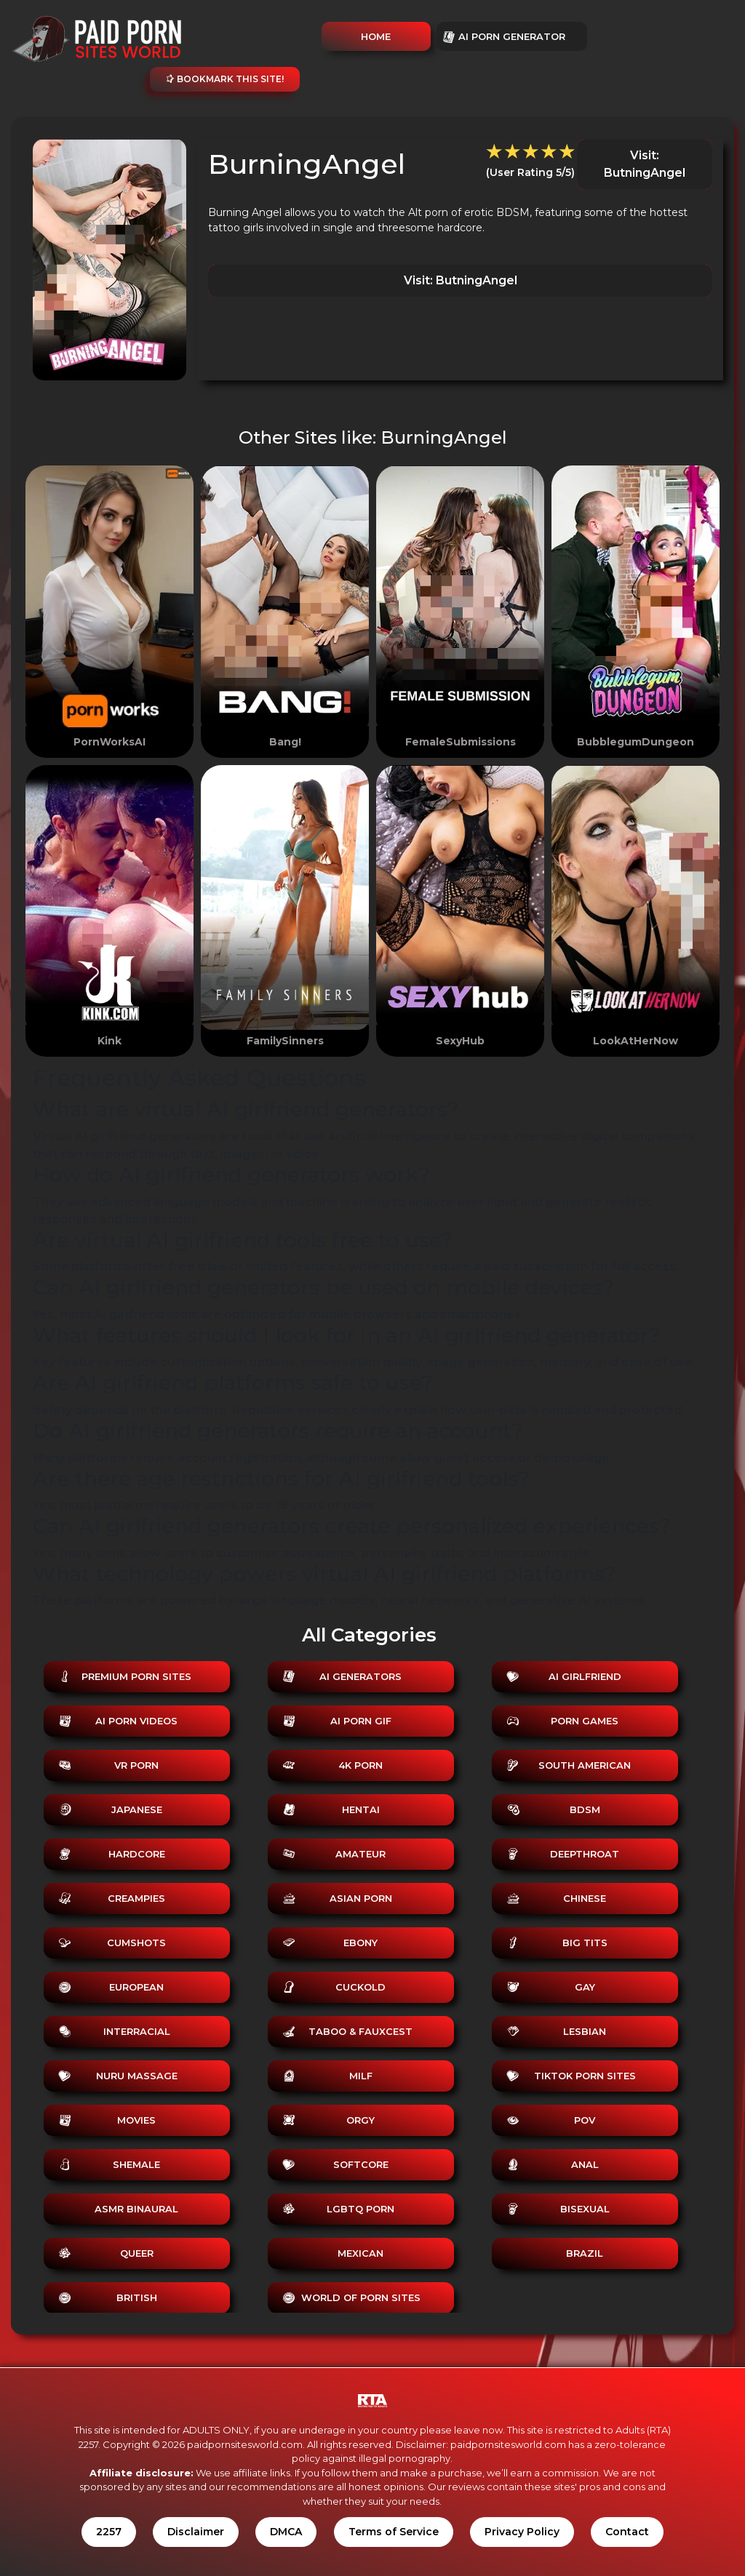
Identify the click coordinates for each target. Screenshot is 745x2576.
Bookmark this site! (225, 78)
